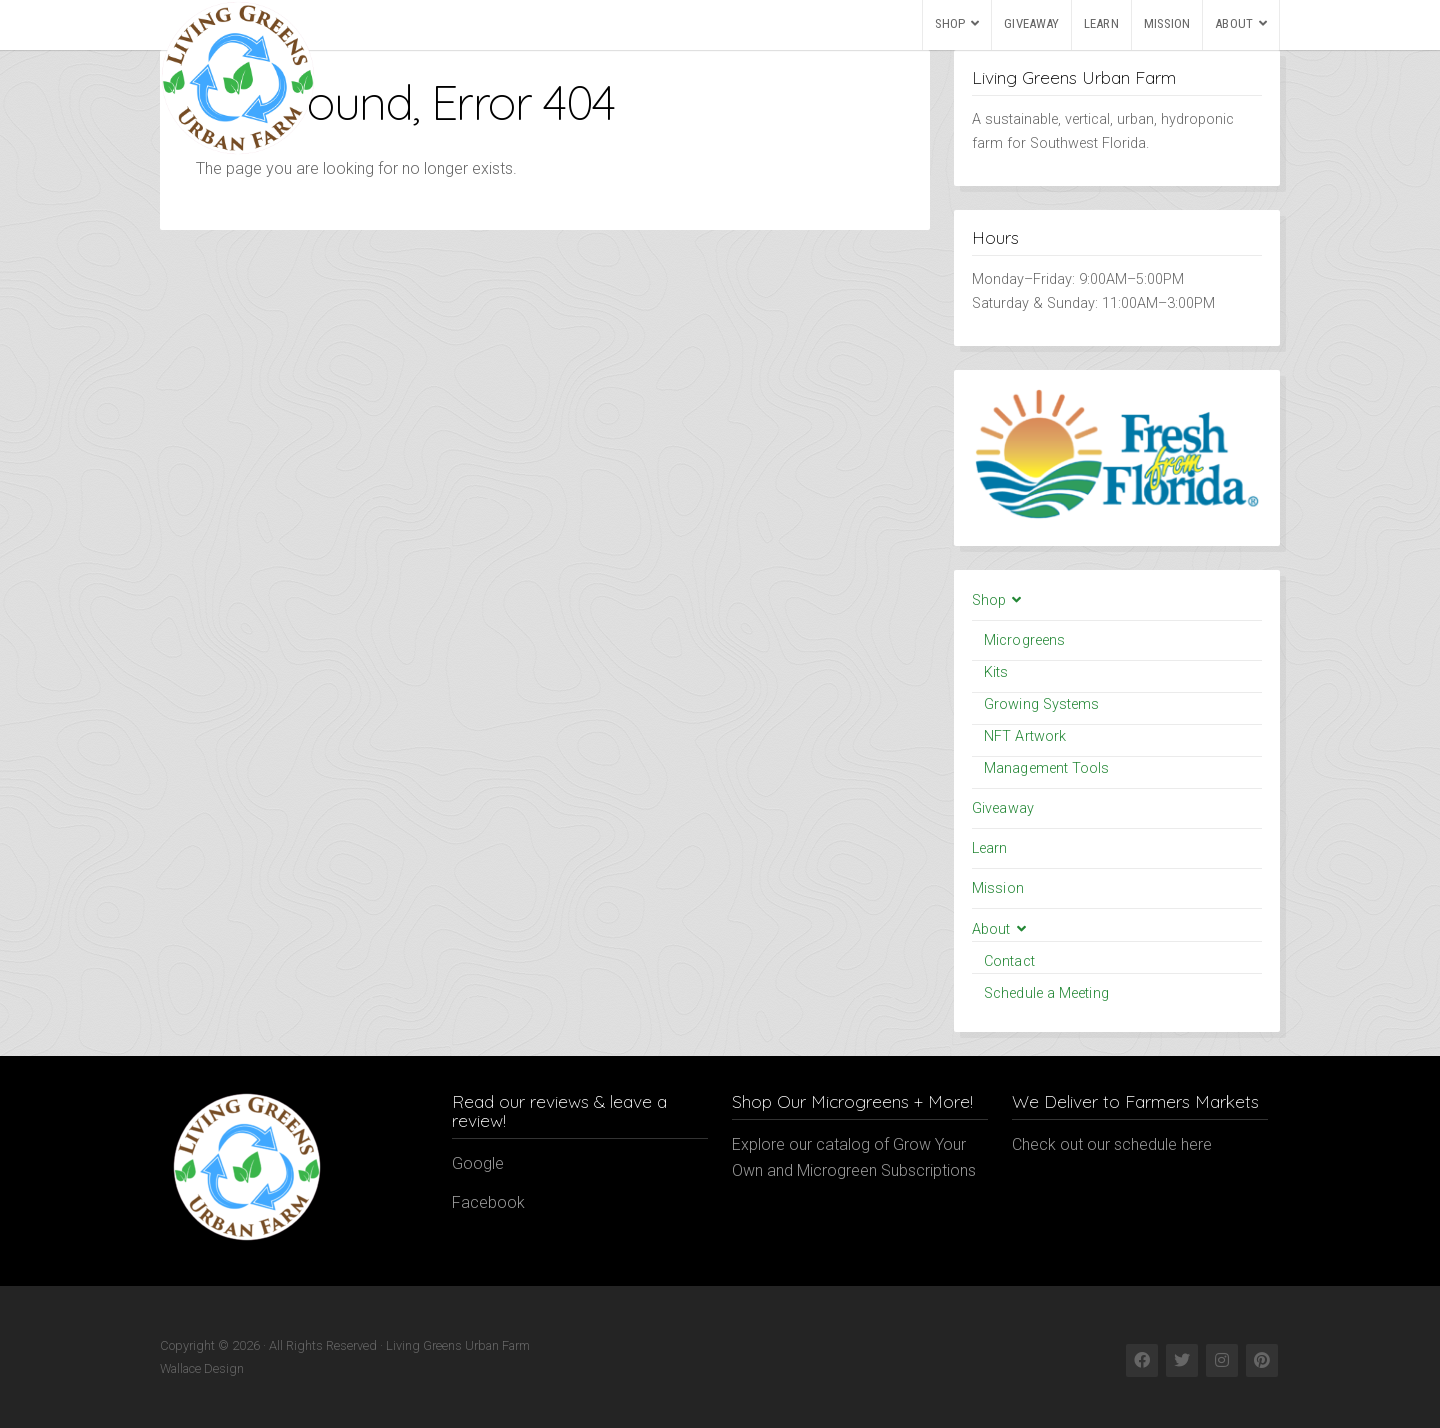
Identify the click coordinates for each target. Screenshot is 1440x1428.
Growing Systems (1042, 704)
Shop (950, 23)
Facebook (488, 1202)
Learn (1101, 23)
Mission (1167, 23)
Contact (1009, 961)
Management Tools (1047, 768)
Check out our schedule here (1112, 1144)
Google (478, 1163)
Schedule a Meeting (1046, 993)
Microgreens (1024, 640)
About (1234, 23)
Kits (996, 672)
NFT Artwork (1025, 736)
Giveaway (1031, 23)
